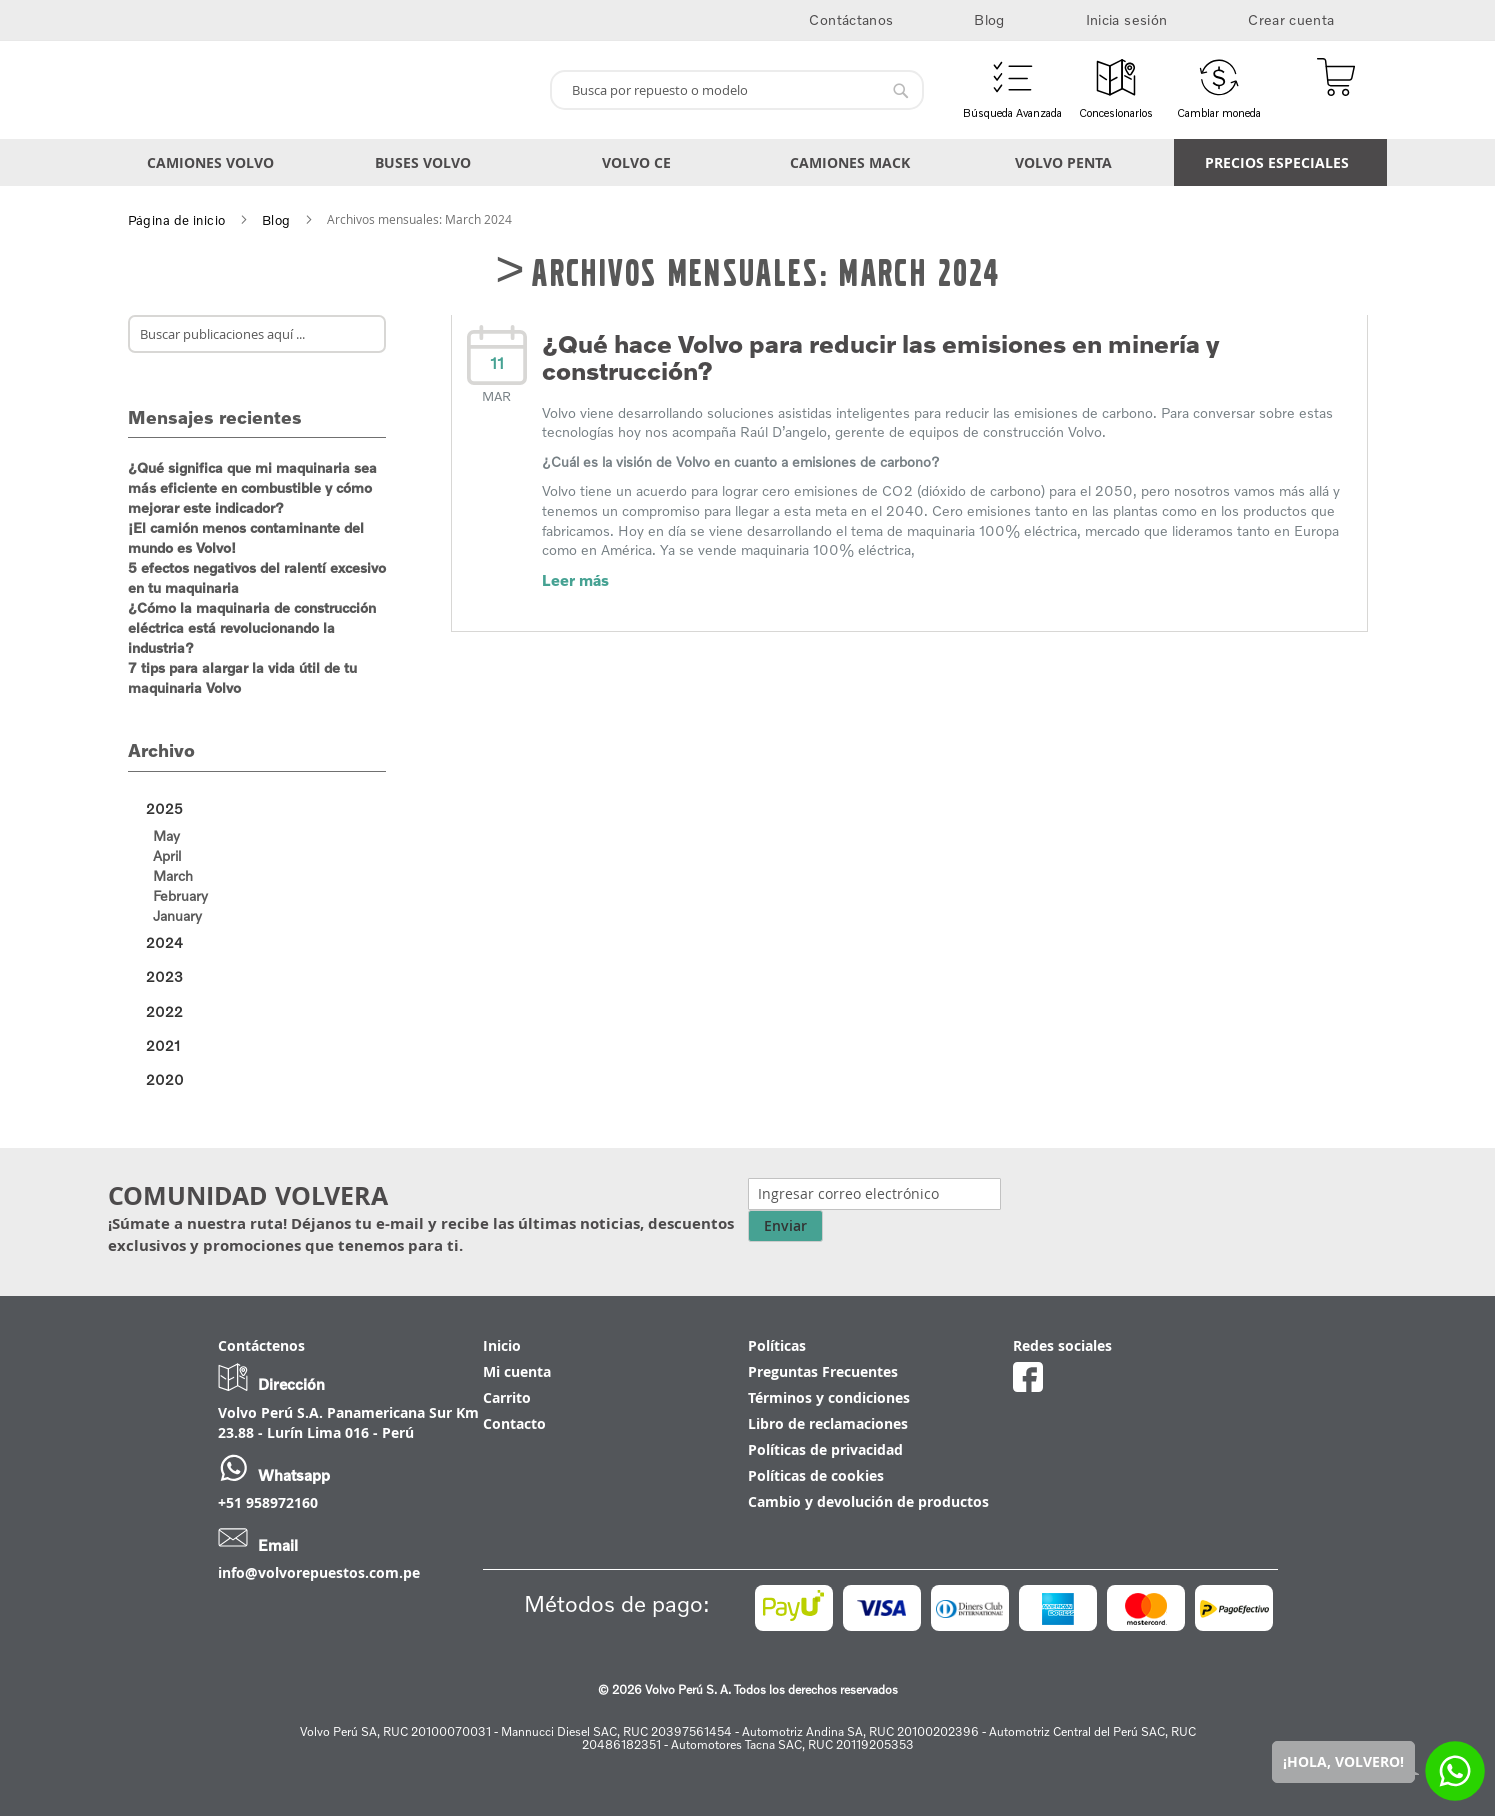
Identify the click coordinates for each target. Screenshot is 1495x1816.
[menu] (748, 162)
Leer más (575, 580)
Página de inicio (177, 220)
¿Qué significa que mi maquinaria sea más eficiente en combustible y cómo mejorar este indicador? (252, 487)
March (173, 875)
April (167, 855)
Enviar (785, 1225)
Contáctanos (851, 19)
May (166, 835)
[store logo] (321, 90)
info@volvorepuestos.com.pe (319, 1572)
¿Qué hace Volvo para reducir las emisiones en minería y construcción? (880, 357)
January (177, 915)
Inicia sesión (1127, 19)
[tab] (257, 809)
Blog (989, 19)
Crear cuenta (1291, 19)
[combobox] (737, 90)
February (180, 895)
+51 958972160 (268, 1502)
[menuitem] (214, 162)
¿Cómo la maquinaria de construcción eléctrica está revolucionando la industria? (252, 627)
